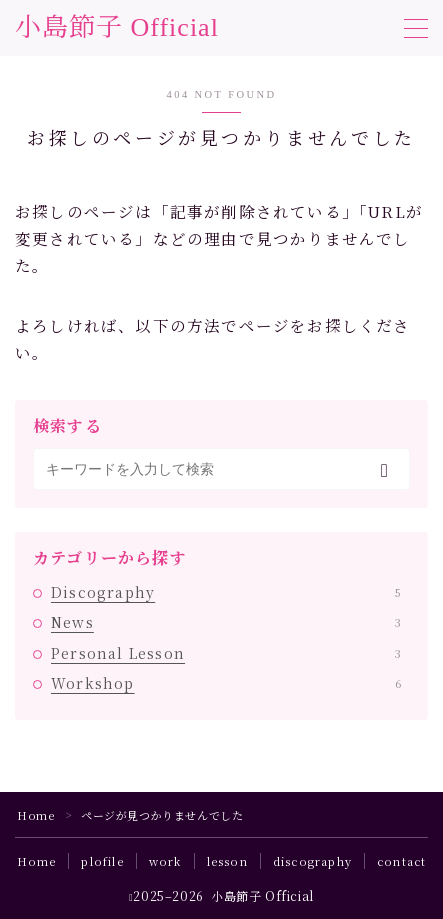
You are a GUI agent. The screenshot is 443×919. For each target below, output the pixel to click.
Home (35, 815)
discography (312, 861)
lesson (227, 861)
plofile (102, 861)
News (226, 622)
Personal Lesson (226, 653)
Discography (226, 592)
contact (401, 861)
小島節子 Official (117, 28)
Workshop (226, 683)
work (165, 861)
